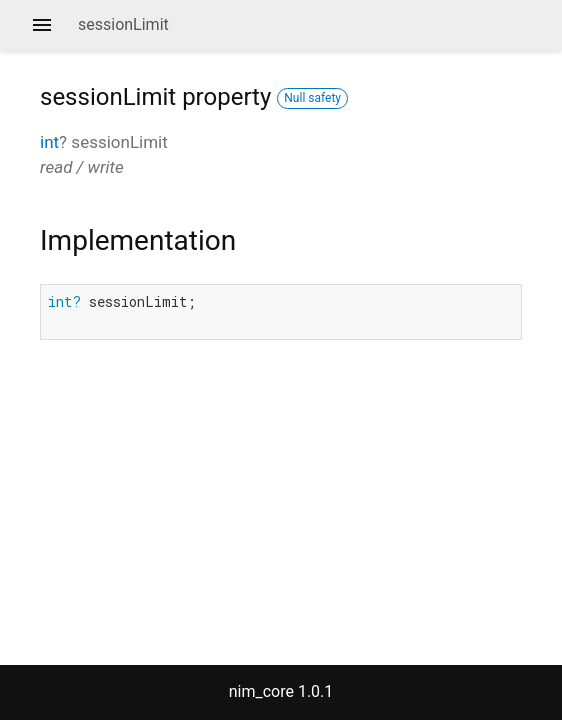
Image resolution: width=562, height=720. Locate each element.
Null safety (312, 98)
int (49, 142)
